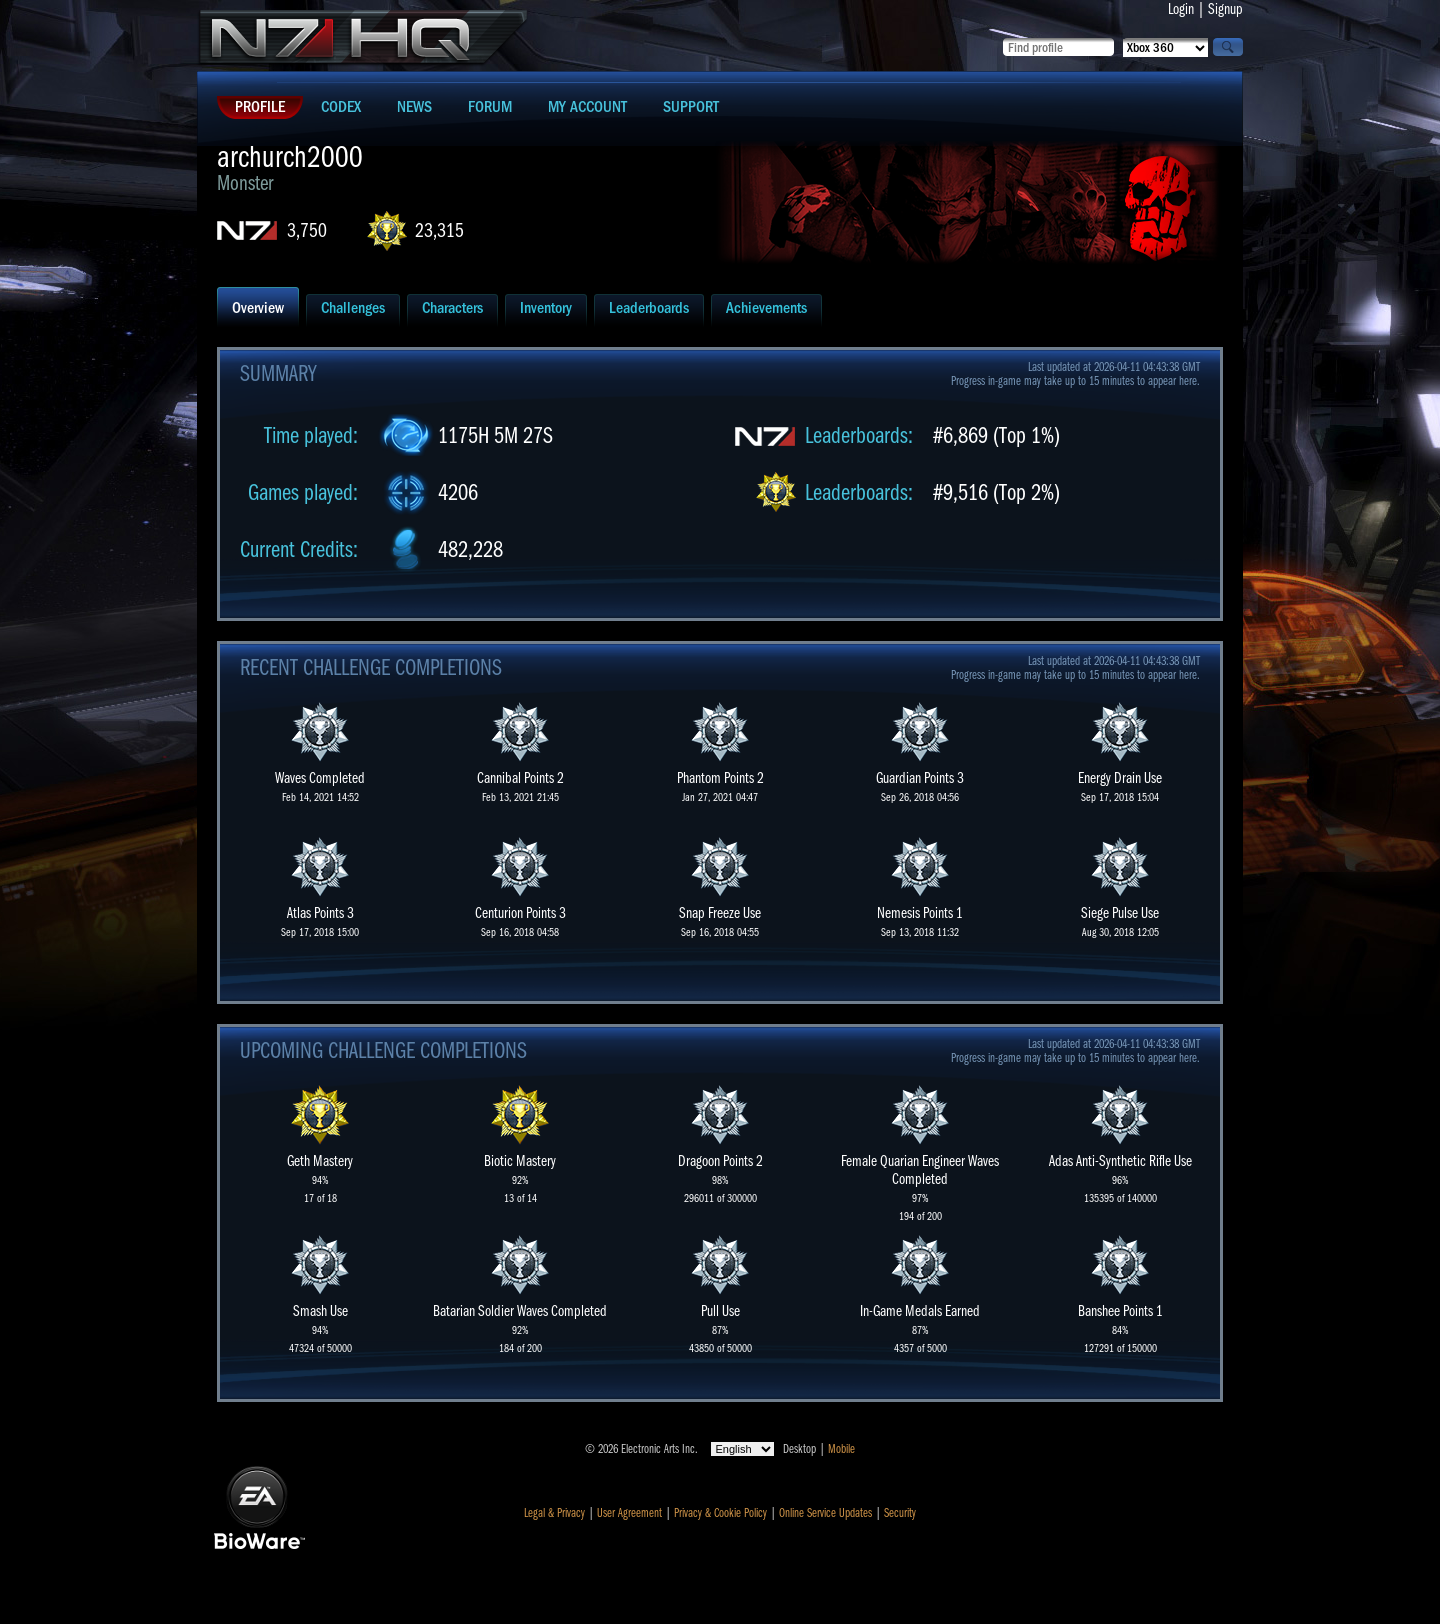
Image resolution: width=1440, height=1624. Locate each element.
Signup (1225, 9)
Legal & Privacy (554, 1513)
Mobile (841, 1449)
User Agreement (629, 1513)
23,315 (439, 230)
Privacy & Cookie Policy (720, 1513)
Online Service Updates (825, 1513)
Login (1181, 9)
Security (900, 1513)
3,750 (307, 230)
